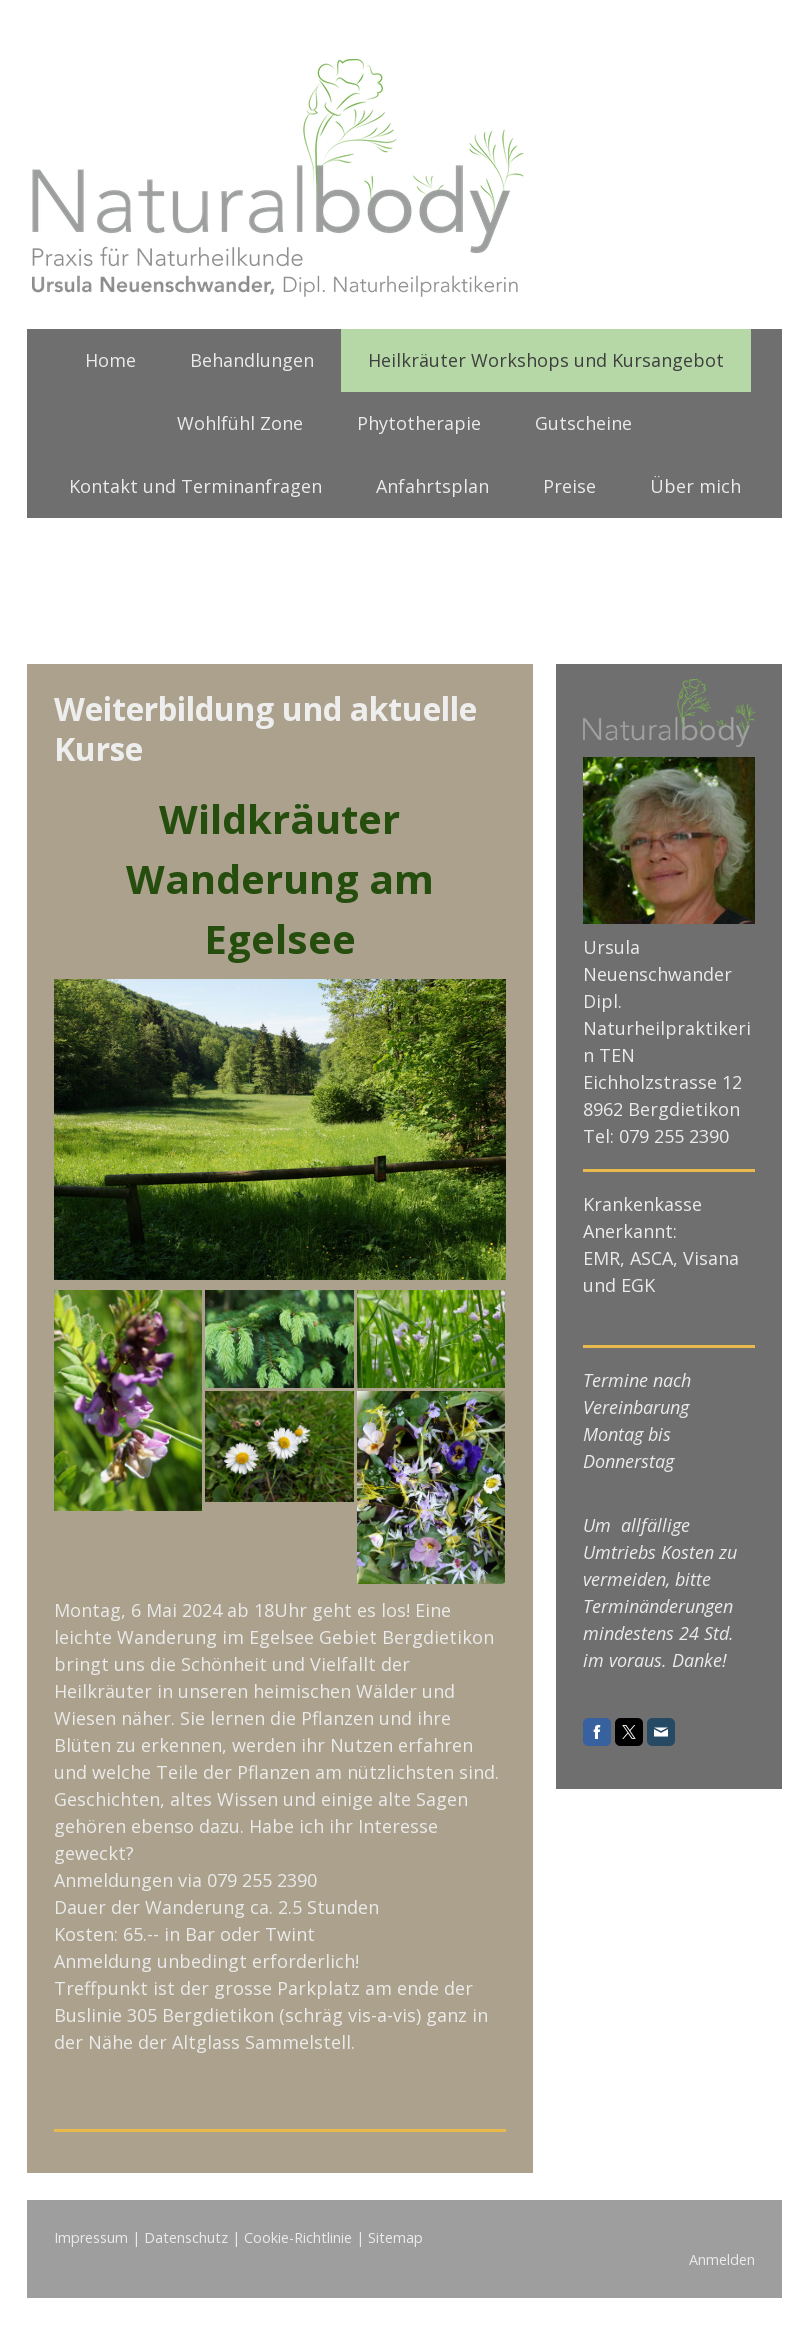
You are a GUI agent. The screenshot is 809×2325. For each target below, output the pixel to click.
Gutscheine (583, 423)
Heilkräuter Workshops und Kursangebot (546, 360)
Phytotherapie (419, 423)
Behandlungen (252, 360)
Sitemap (395, 2237)
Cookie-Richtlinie (298, 2237)
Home (110, 360)
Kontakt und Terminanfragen (195, 486)
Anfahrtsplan (432, 486)
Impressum (91, 2237)
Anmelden (722, 2259)
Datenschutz (186, 2237)
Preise (569, 486)
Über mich (695, 486)
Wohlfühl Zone (240, 423)
